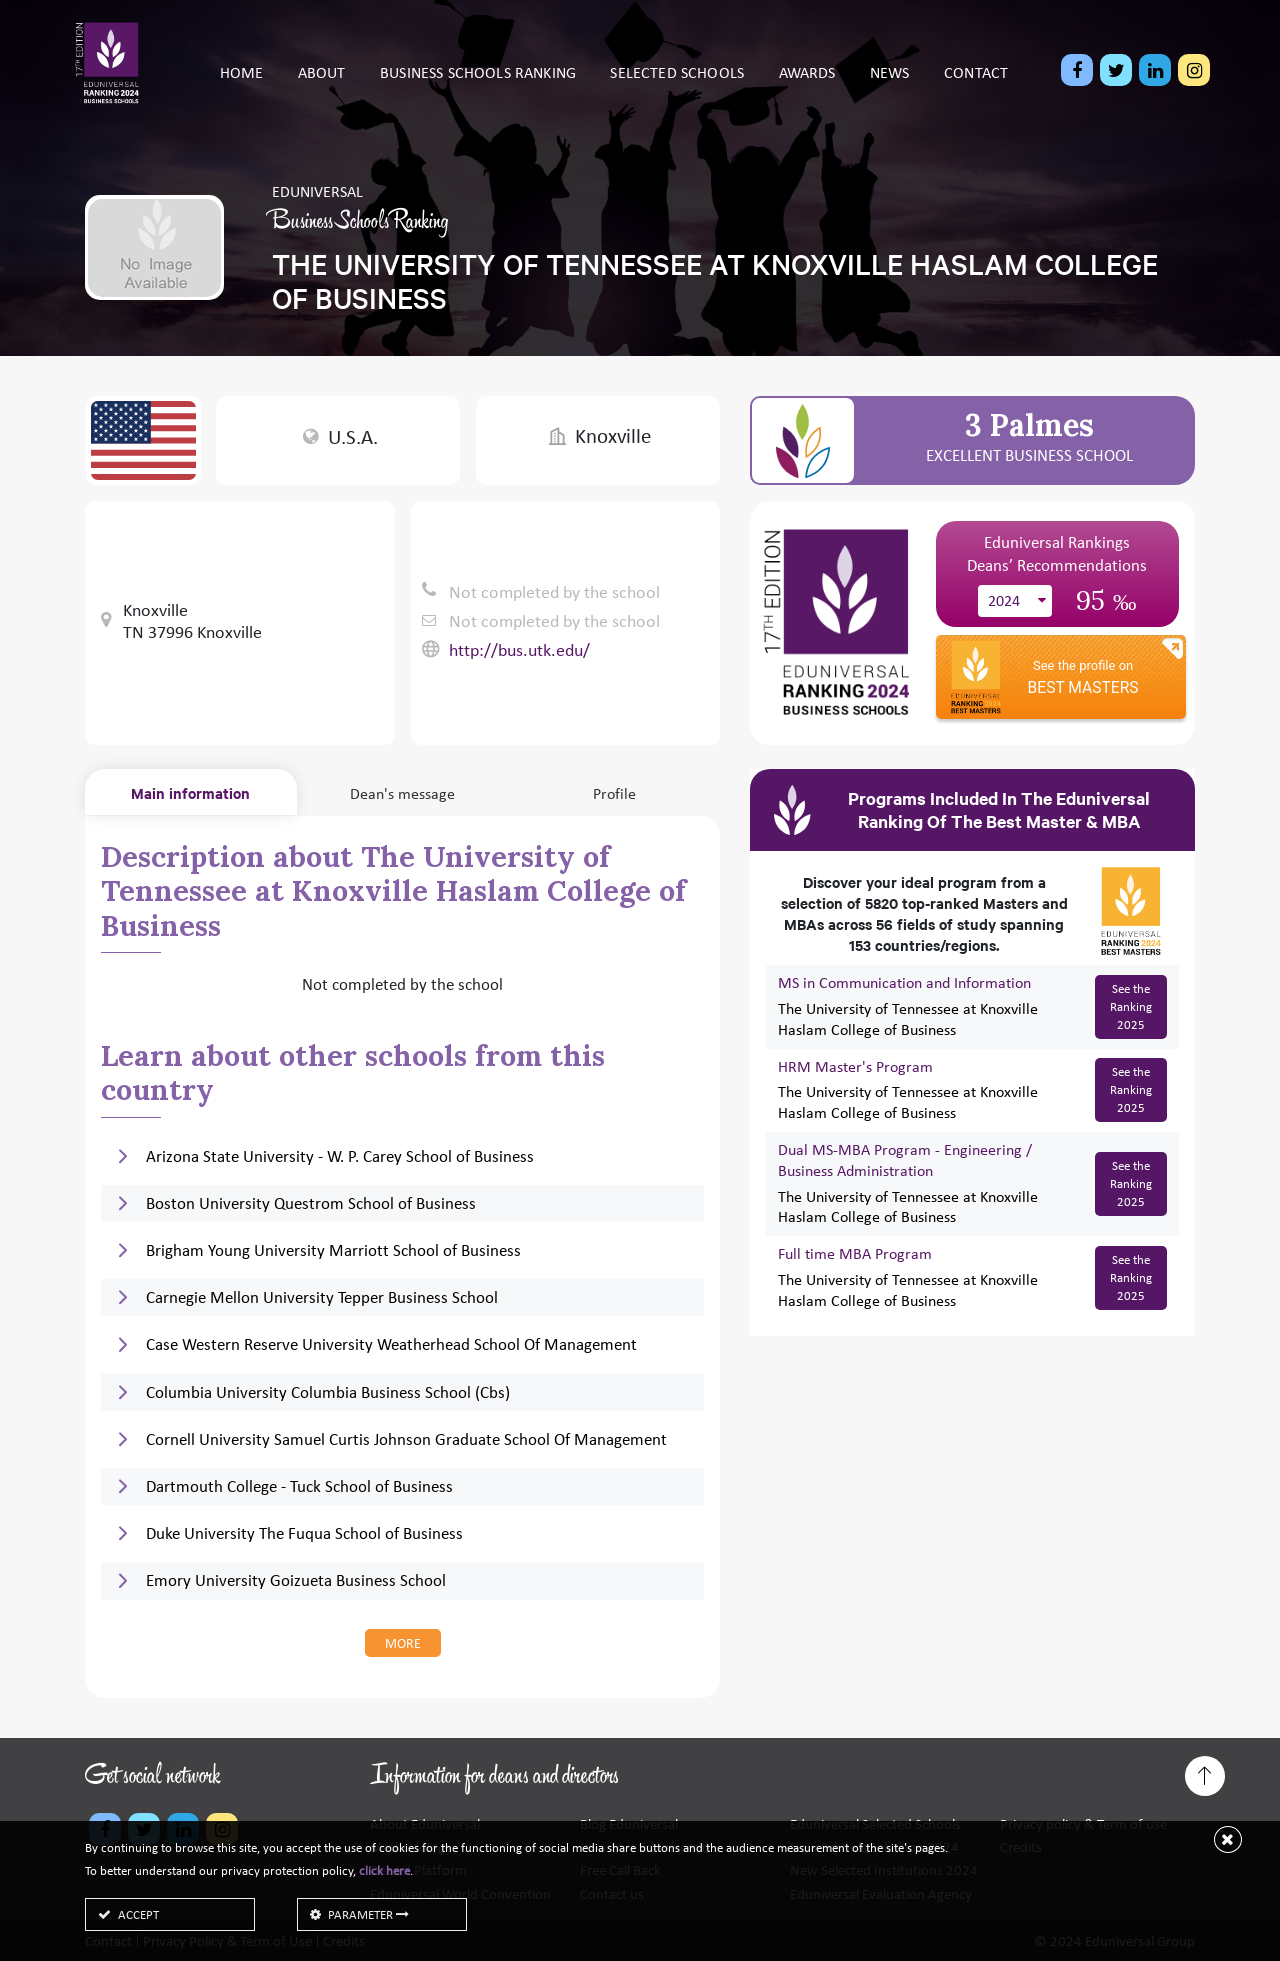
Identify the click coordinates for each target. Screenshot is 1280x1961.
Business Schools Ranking (478, 87)
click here (384, 1870)
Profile (614, 793)
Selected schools (677, 87)
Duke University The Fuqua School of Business (304, 1533)
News (890, 87)
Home (242, 87)
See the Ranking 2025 (1131, 1006)
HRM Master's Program (855, 1066)
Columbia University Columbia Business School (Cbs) (328, 1392)
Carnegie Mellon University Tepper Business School (322, 1297)
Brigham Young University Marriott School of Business (333, 1250)
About (322, 87)
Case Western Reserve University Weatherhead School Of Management (391, 1344)
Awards (807, 87)
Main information (190, 792)
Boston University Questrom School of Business (311, 1203)
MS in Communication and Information (904, 982)
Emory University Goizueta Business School (296, 1580)
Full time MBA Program (855, 1253)
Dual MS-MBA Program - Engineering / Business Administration (905, 1160)
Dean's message (402, 793)
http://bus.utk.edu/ (519, 650)
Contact (976, 87)
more (403, 1643)
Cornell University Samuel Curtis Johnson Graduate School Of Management (406, 1439)
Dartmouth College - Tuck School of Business (299, 1486)
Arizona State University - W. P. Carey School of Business (340, 1156)
